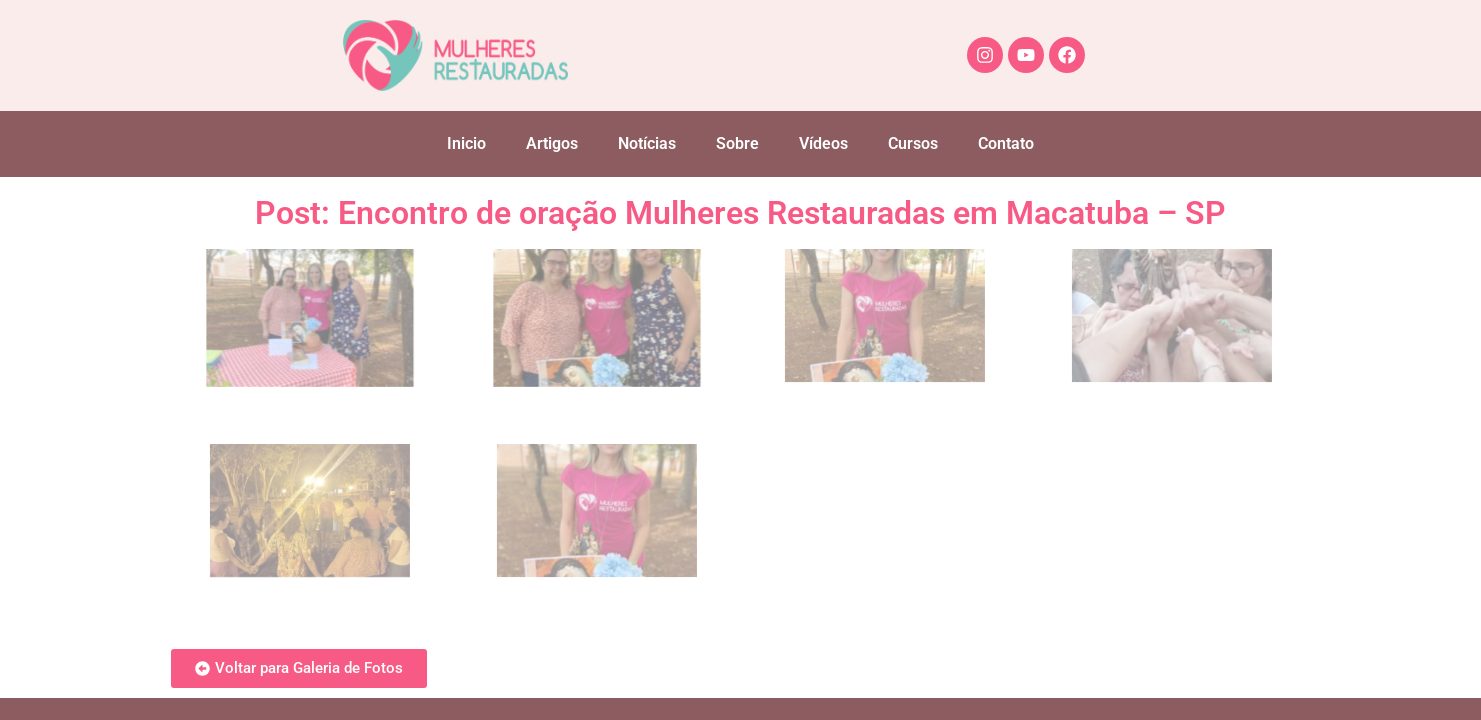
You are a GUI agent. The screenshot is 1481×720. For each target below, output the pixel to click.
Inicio (466, 143)
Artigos (552, 143)
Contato (1006, 143)
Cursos (913, 143)
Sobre (737, 143)
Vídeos (823, 143)
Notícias (647, 143)
